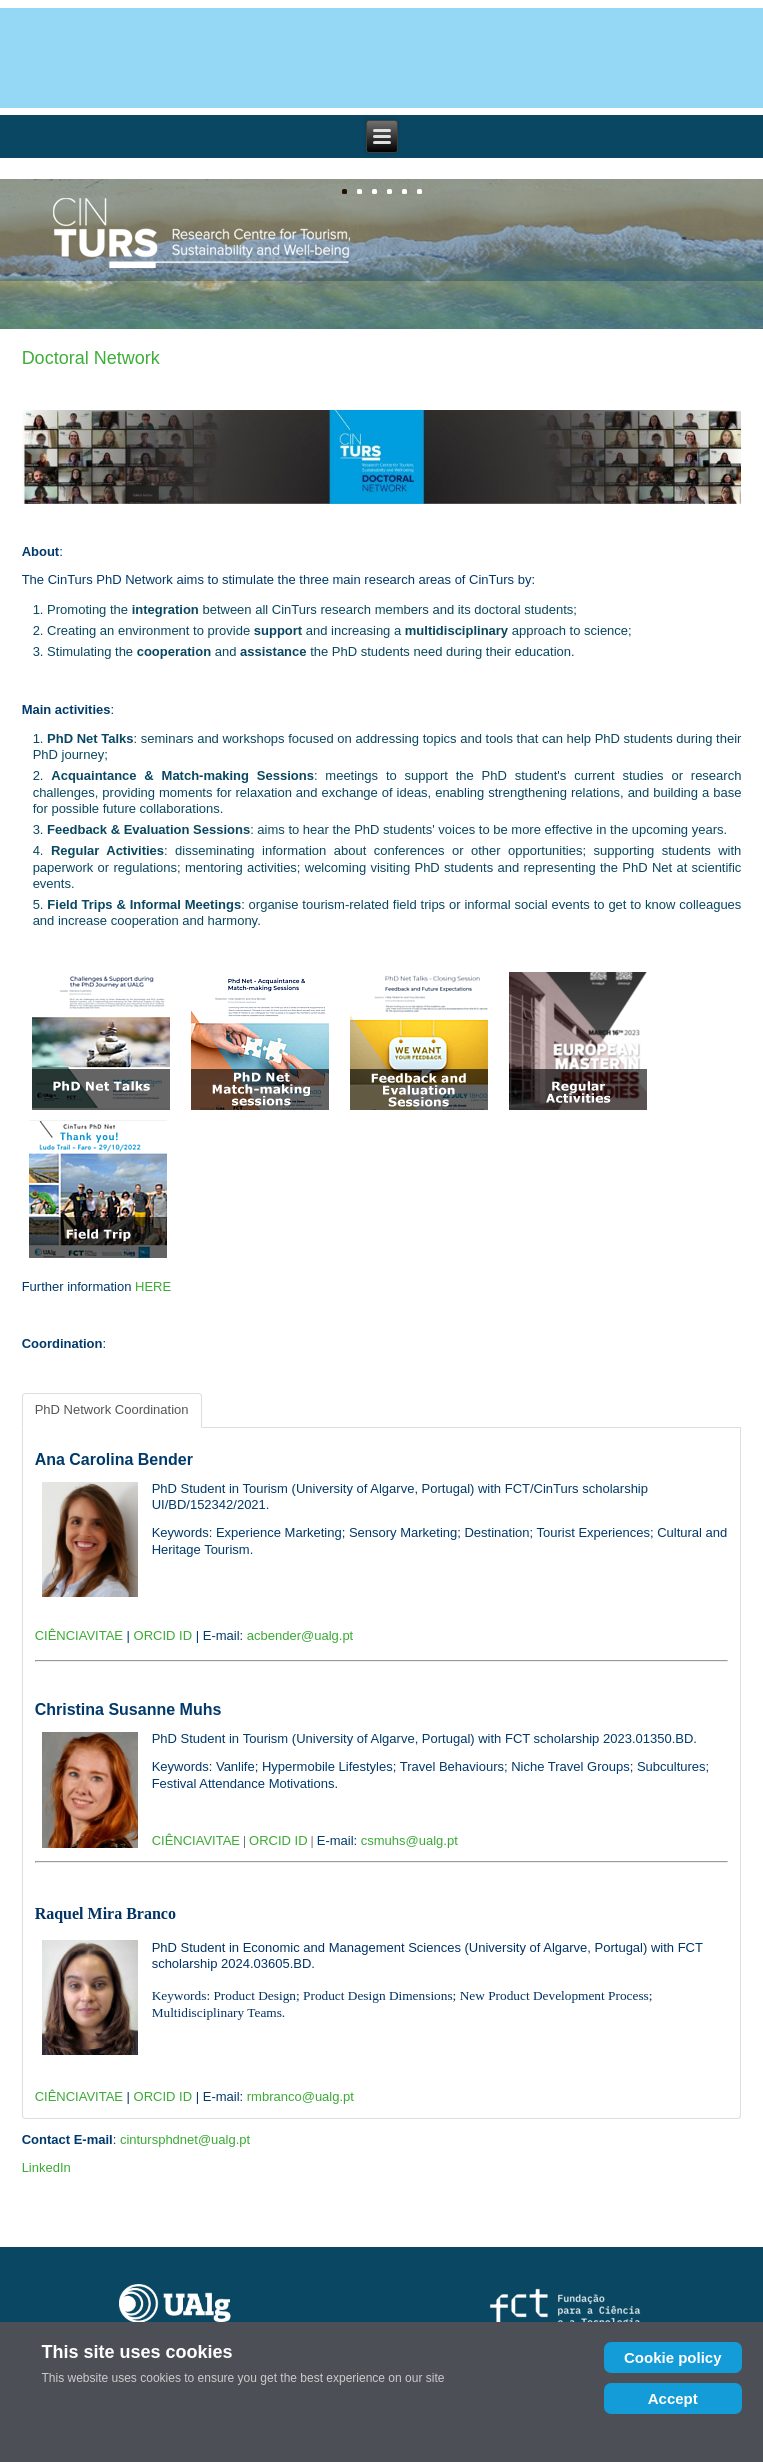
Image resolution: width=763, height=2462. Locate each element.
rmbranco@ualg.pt (300, 2096)
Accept (673, 2398)
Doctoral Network (91, 358)
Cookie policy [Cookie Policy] (673, 2357)
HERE (153, 1286)
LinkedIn (46, 2167)
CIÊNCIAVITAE (79, 1635)
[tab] (112, 1410)
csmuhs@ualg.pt (409, 1840)
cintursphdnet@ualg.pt (185, 2139)
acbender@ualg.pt (300, 1635)
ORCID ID (163, 1635)
